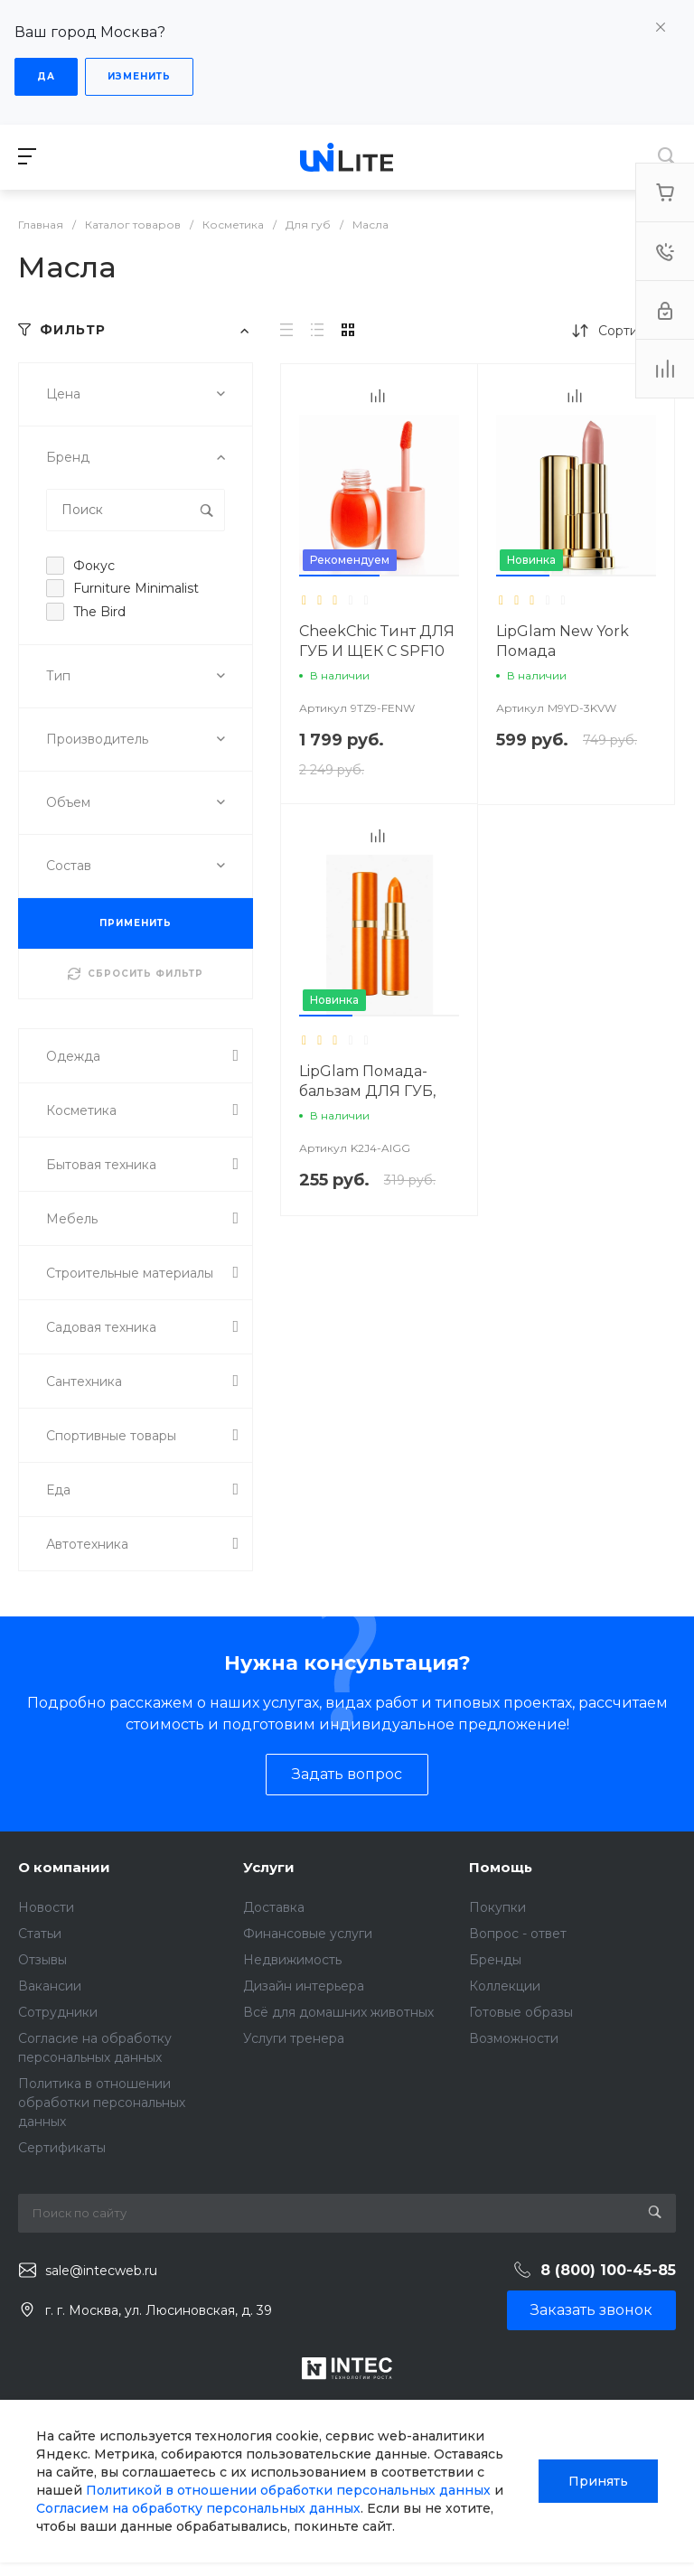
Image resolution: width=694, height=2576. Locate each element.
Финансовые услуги (307, 1933)
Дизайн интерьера (303, 1986)
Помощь (500, 1867)
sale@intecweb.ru (101, 2270)
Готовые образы (521, 2012)
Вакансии (49, 1986)
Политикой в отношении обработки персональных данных (288, 2490)
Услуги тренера (293, 2038)
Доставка (274, 1907)
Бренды (495, 1960)
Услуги (269, 1867)
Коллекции (504, 1986)
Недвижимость (292, 1960)
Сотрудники (58, 2012)
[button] (339, 575)
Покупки (497, 1907)
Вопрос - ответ (518, 1933)
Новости (46, 1907)
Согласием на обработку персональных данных (198, 2508)
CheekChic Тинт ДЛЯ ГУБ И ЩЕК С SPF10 (377, 641)
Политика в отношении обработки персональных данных (101, 2102)
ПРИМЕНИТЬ (135, 923)
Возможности (513, 2038)
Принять (598, 2481)
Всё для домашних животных (338, 2012)
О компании (64, 1867)
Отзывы (42, 1960)
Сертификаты (62, 2148)
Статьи (39, 1933)
